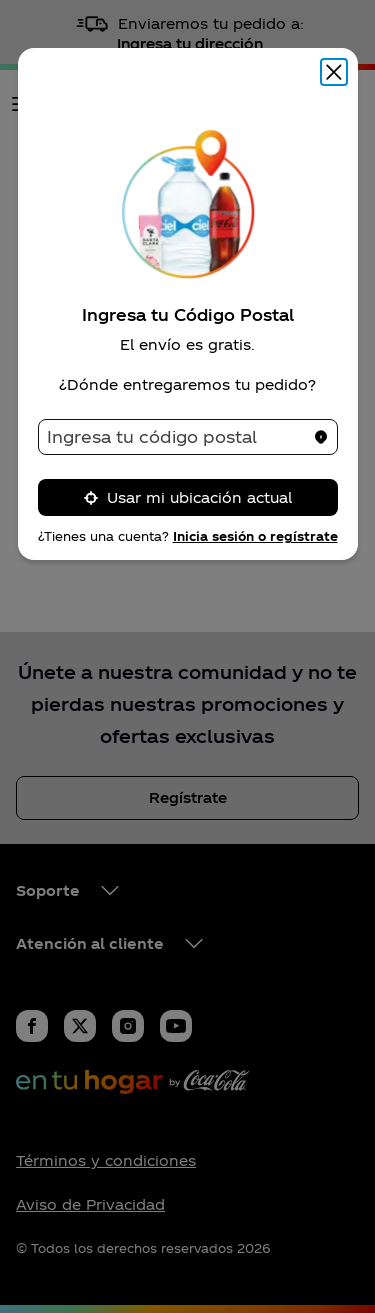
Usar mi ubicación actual (187, 497)
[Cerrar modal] (334, 72)
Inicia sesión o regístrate (255, 536)
